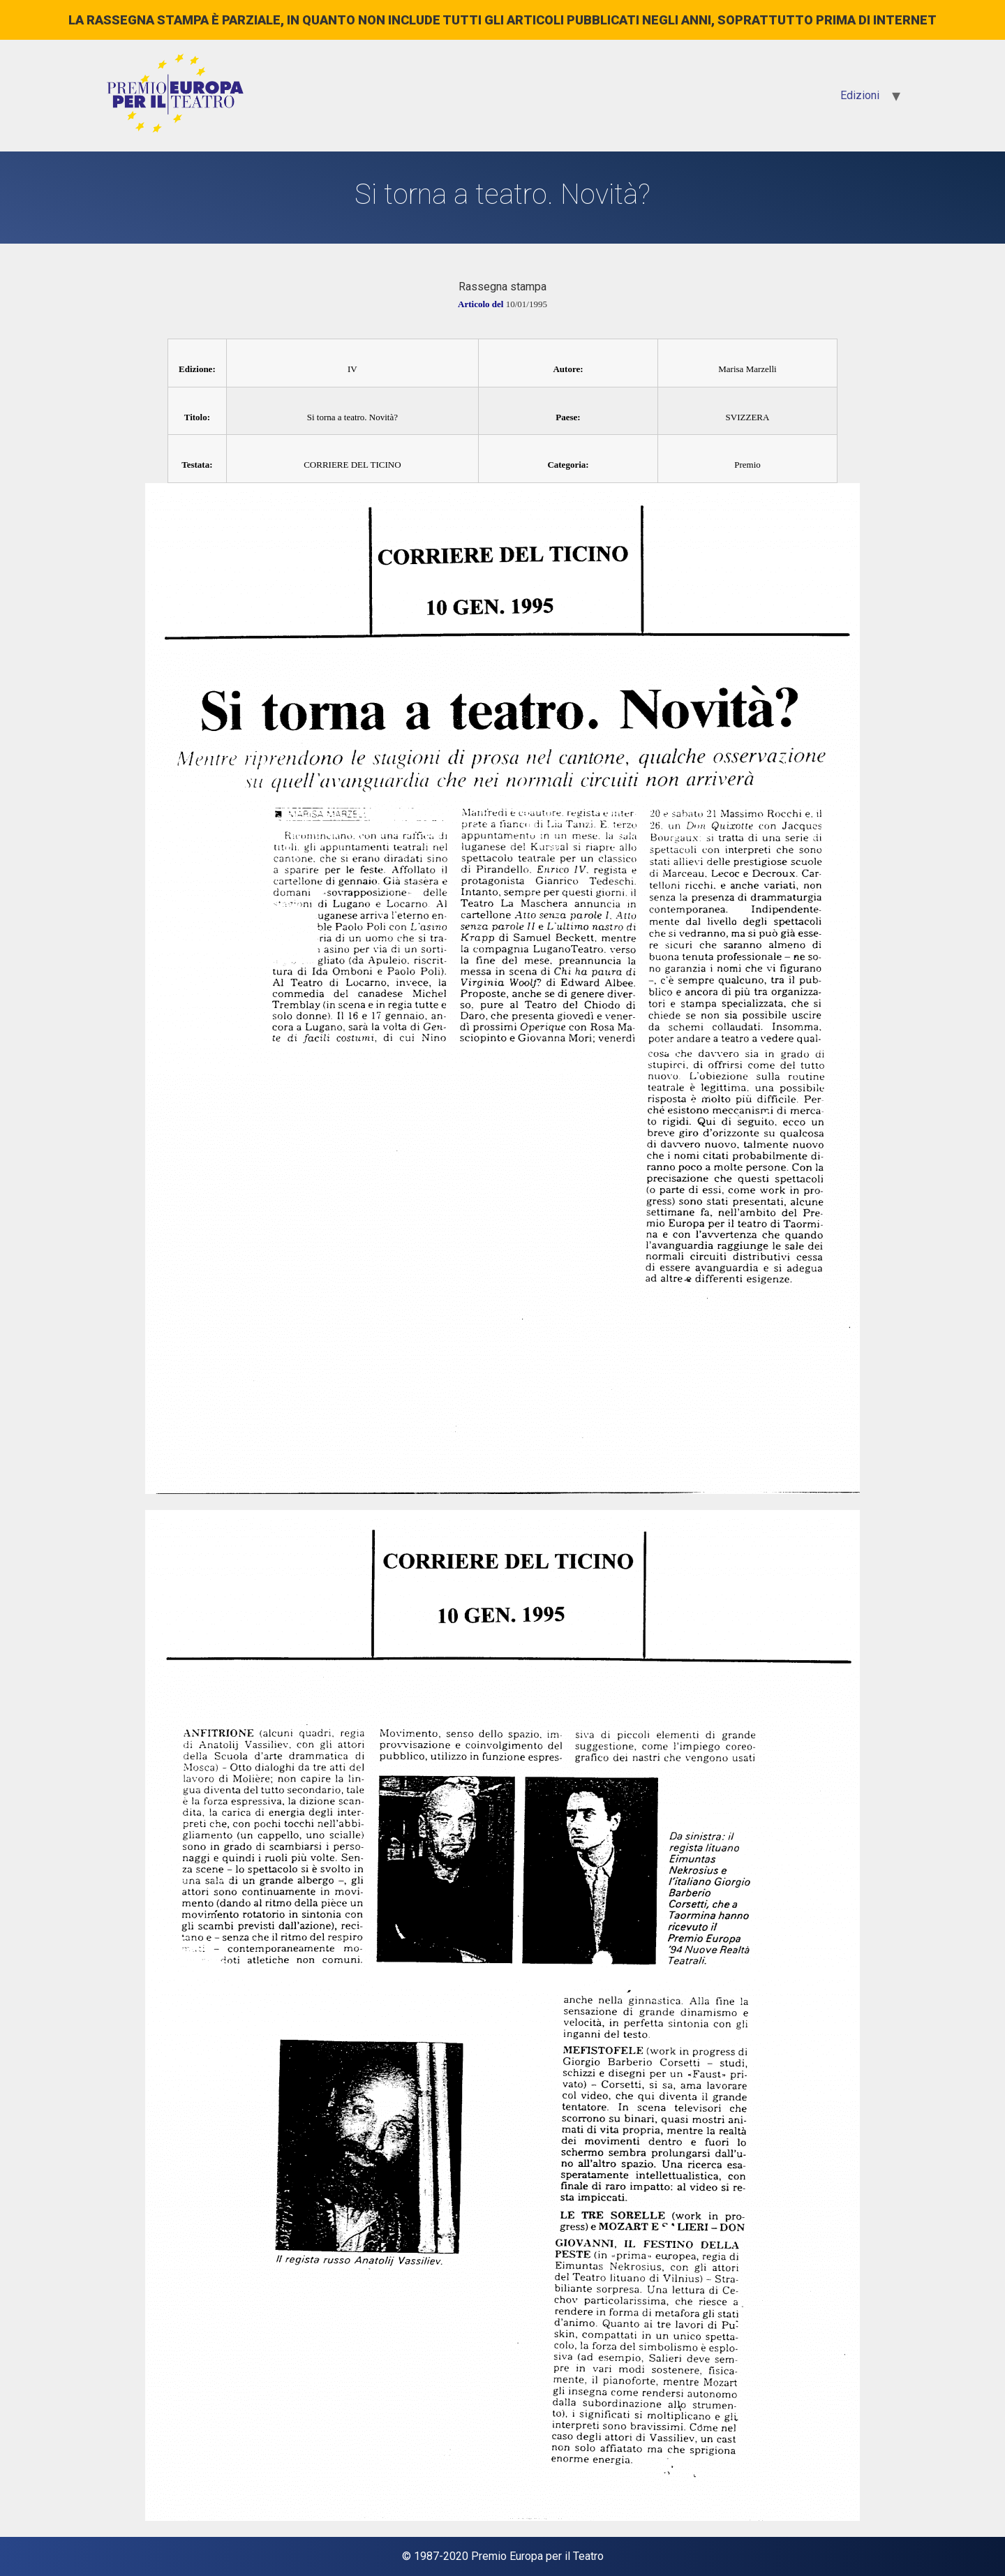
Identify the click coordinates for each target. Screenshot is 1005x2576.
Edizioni (859, 95)
